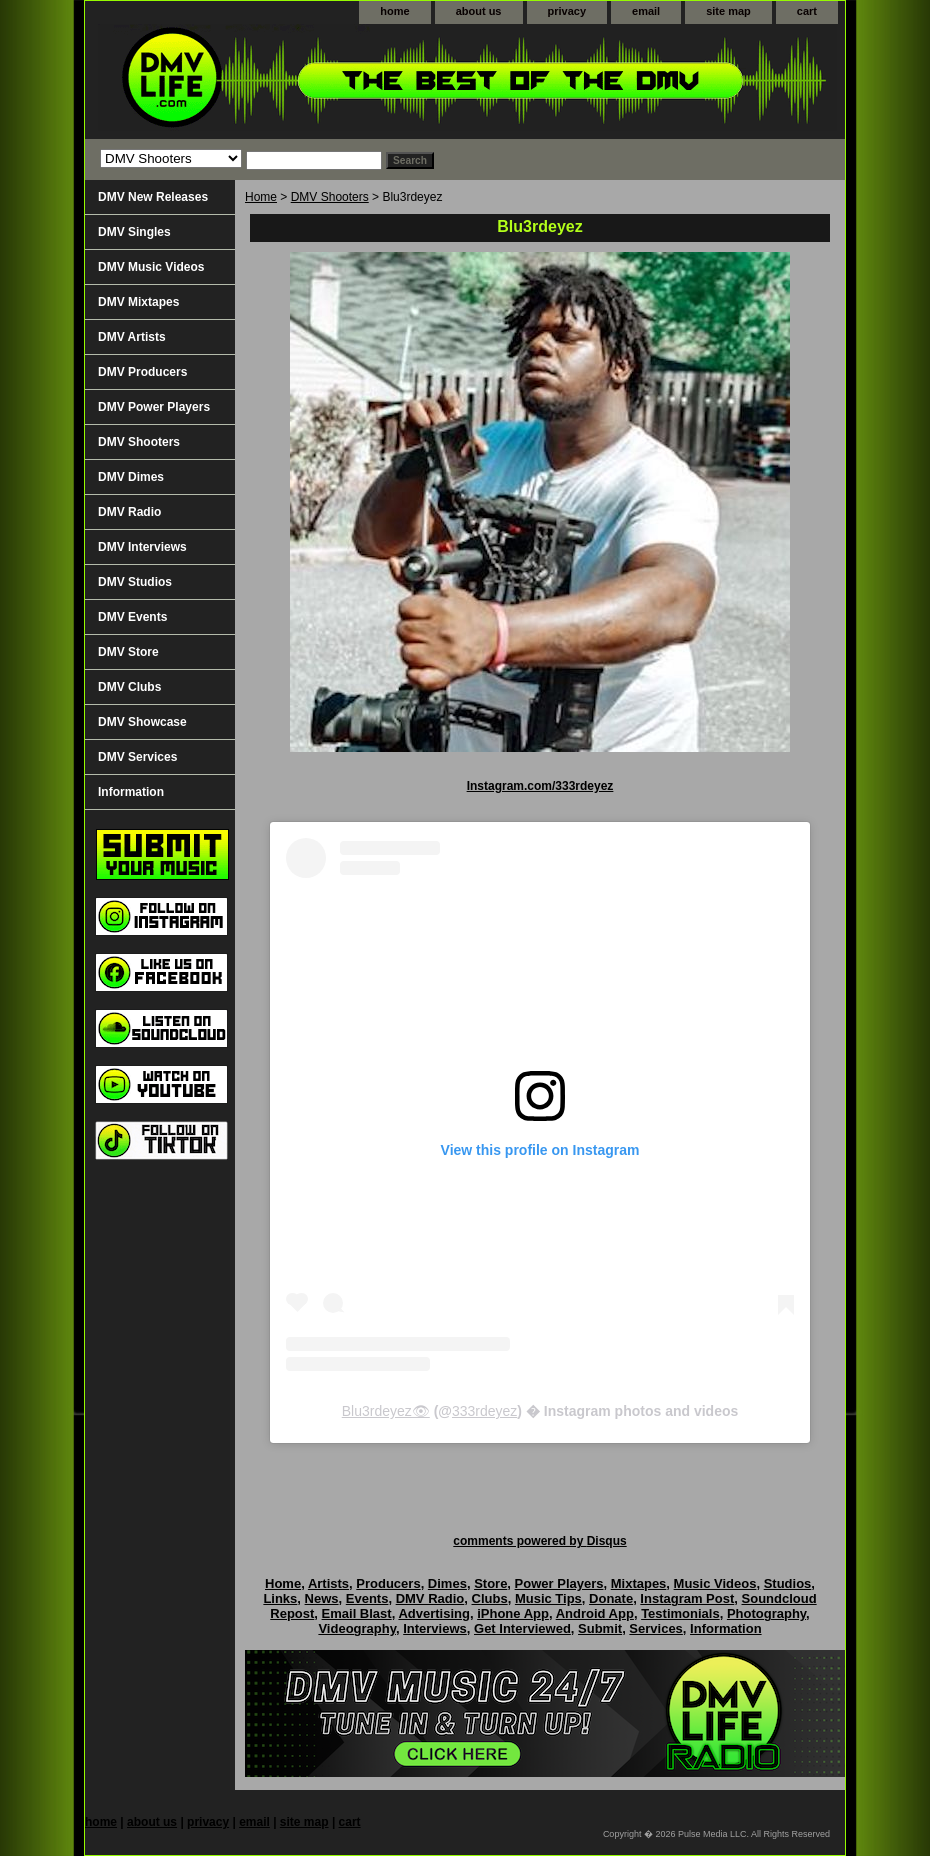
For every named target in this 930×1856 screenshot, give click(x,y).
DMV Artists (132, 337)
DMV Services (137, 757)
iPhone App (513, 1613)
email (646, 11)
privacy (567, 11)
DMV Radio (129, 512)
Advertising (434, 1613)
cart (807, 11)
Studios (788, 1583)
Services (656, 1628)
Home (261, 197)
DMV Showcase (142, 722)
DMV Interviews (142, 547)
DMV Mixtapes (138, 302)
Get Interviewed (522, 1628)
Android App (595, 1613)
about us (479, 11)
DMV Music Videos (151, 267)
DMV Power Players (154, 407)
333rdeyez (484, 1411)
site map (728, 11)
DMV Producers (142, 372)
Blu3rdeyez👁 (386, 1411)
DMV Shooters (330, 197)
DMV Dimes (131, 477)
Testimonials (680, 1613)
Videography (357, 1628)
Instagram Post (687, 1598)
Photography (766, 1613)
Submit (600, 1628)
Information (131, 792)
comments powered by (539, 1541)
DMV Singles (134, 232)
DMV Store (128, 652)
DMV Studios (135, 582)
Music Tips (548, 1598)
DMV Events (132, 617)
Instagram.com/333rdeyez (540, 786)
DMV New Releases (153, 197)
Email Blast (357, 1613)
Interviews (435, 1628)
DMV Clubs (129, 687)
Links (280, 1598)
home (394, 11)
